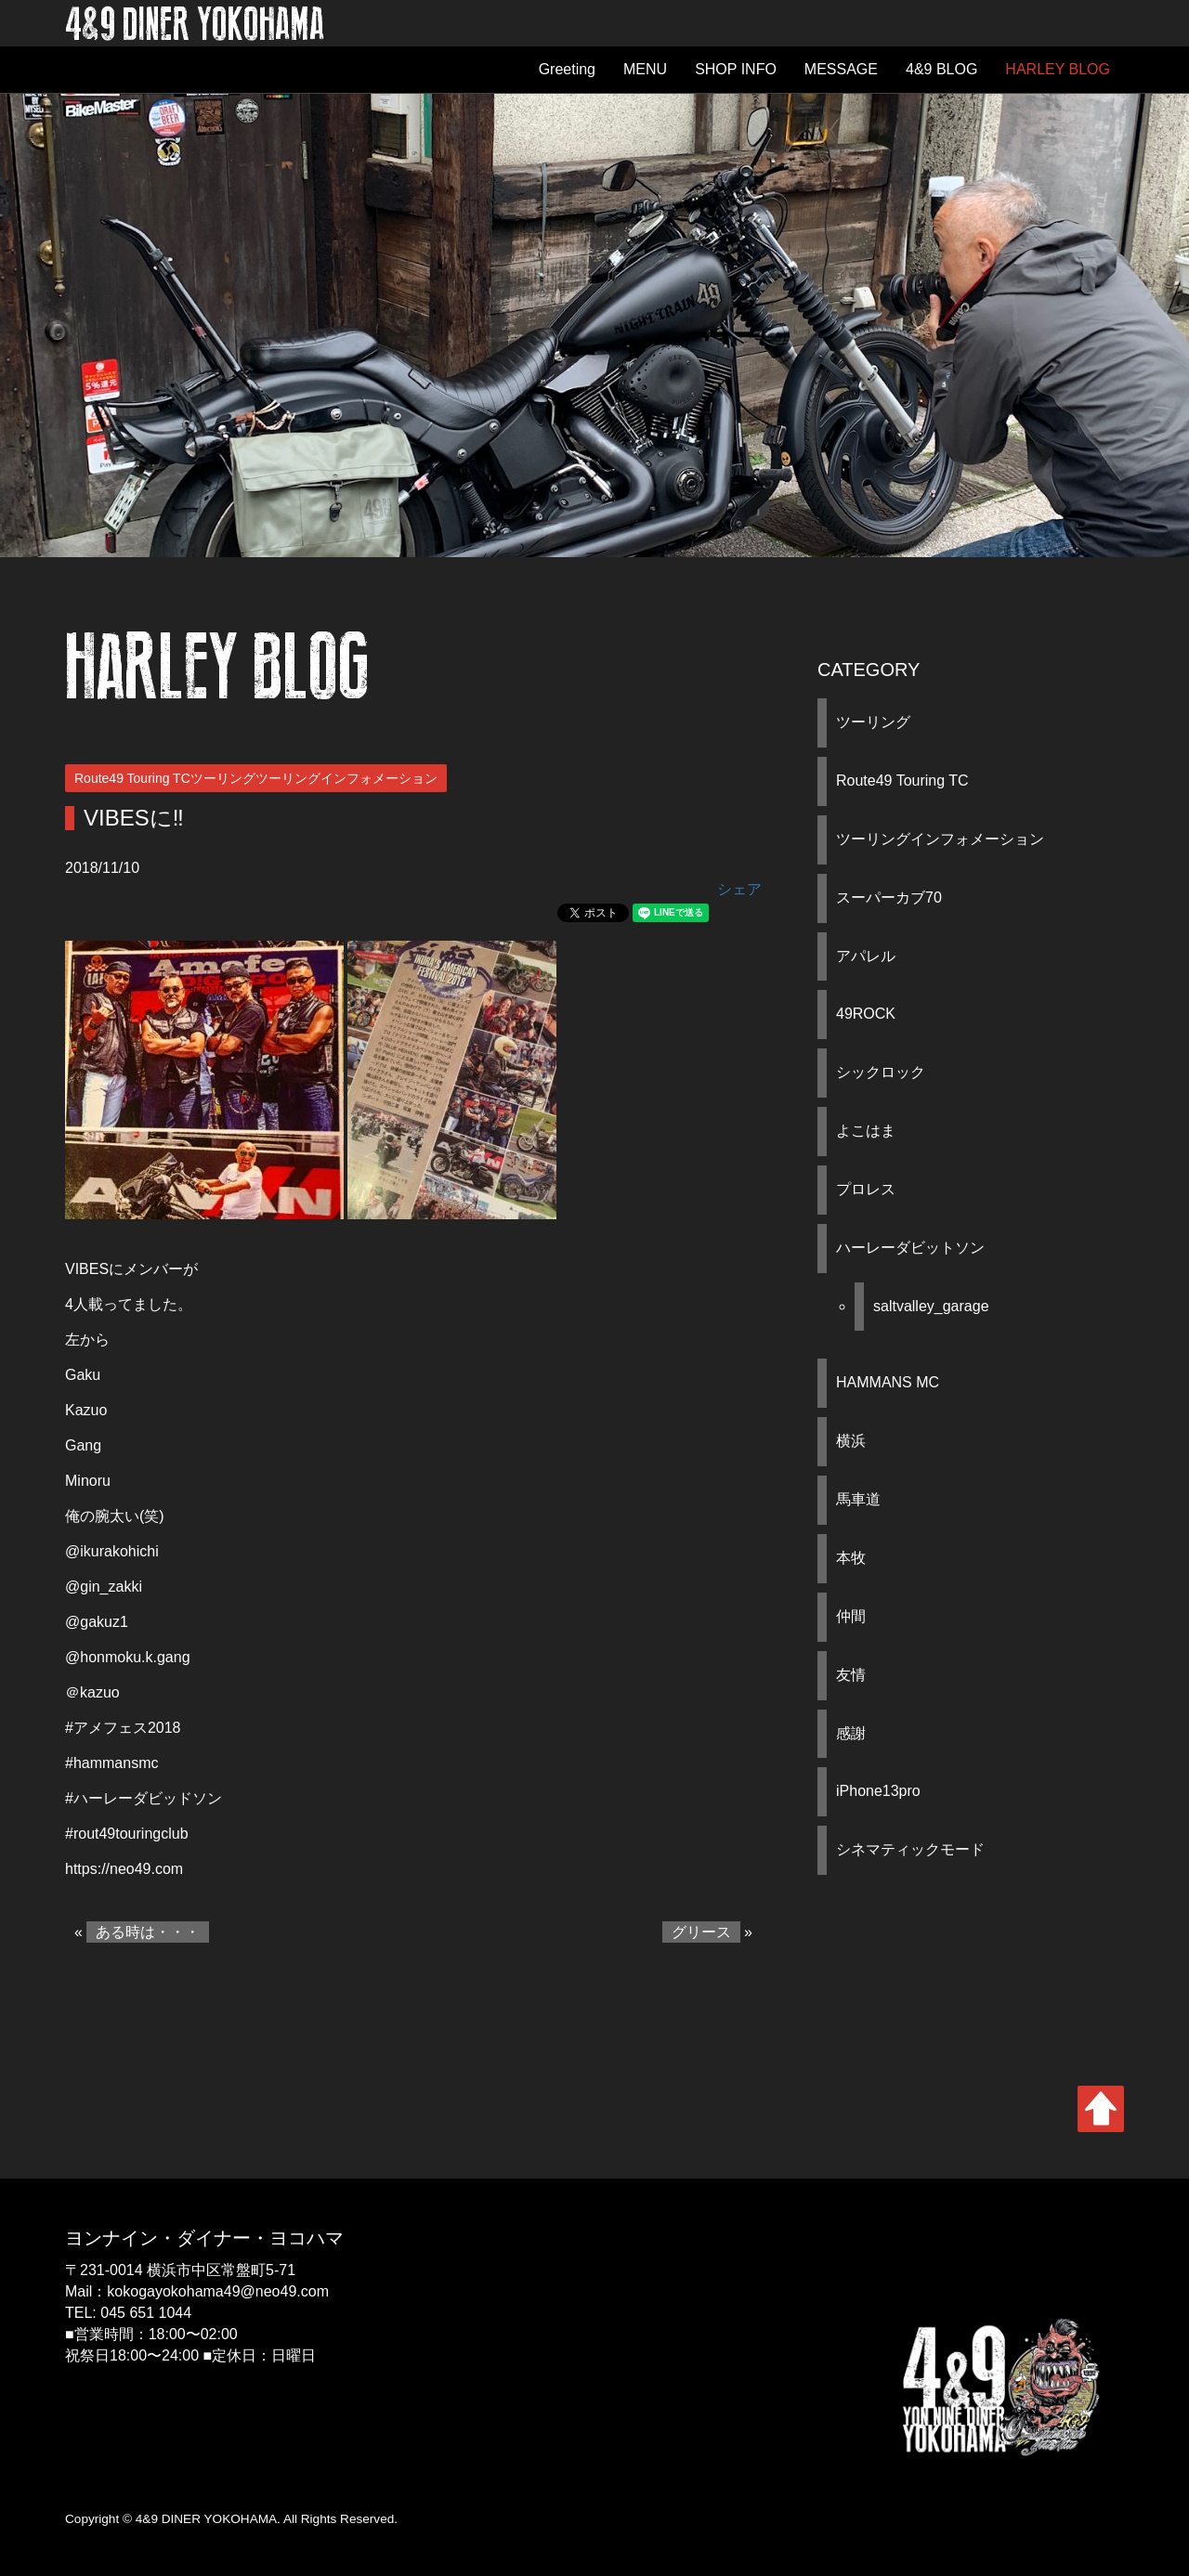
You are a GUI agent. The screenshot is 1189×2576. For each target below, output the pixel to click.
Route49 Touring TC (902, 780)
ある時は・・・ (148, 1932)
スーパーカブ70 (889, 897)
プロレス (865, 1189)
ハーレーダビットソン (910, 1247)
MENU (645, 69)
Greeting (567, 69)
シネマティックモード (910, 1849)
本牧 (851, 1558)
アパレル (865, 956)
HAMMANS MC (887, 1382)
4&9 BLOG (941, 69)
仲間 (851, 1616)
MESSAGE (841, 69)
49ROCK (865, 1013)
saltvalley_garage (931, 1306)
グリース (701, 1932)
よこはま (865, 1130)
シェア (739, 889)
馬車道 (858, 1499)
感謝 (851, 1733)
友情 (851, 1675)
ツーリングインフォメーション (940, 839)
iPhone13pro (878, 1791)
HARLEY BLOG (1057, 69)
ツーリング (873, 722)
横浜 (851, 1441)
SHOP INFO (736, 69)
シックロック (880, 1072)
